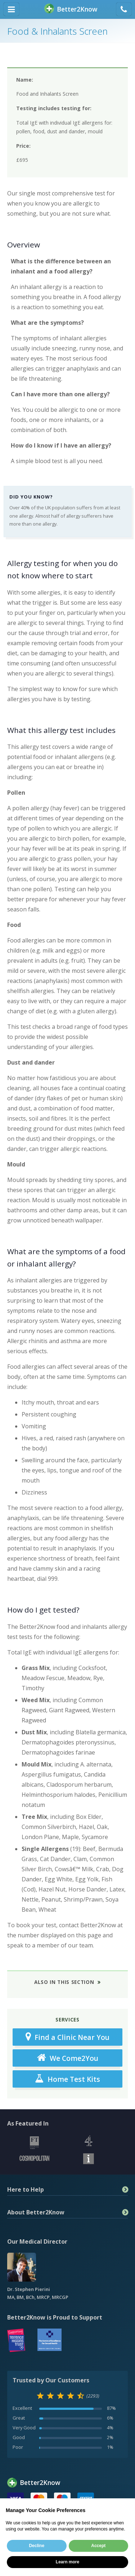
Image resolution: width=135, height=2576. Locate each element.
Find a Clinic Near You (67, 2037)
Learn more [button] (67, 2561)
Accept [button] (98, 2545)
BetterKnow (70, 9)
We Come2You (67, 2058)
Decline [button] (36, 2545)
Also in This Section (64, 1982)
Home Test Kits (67, 2079)
